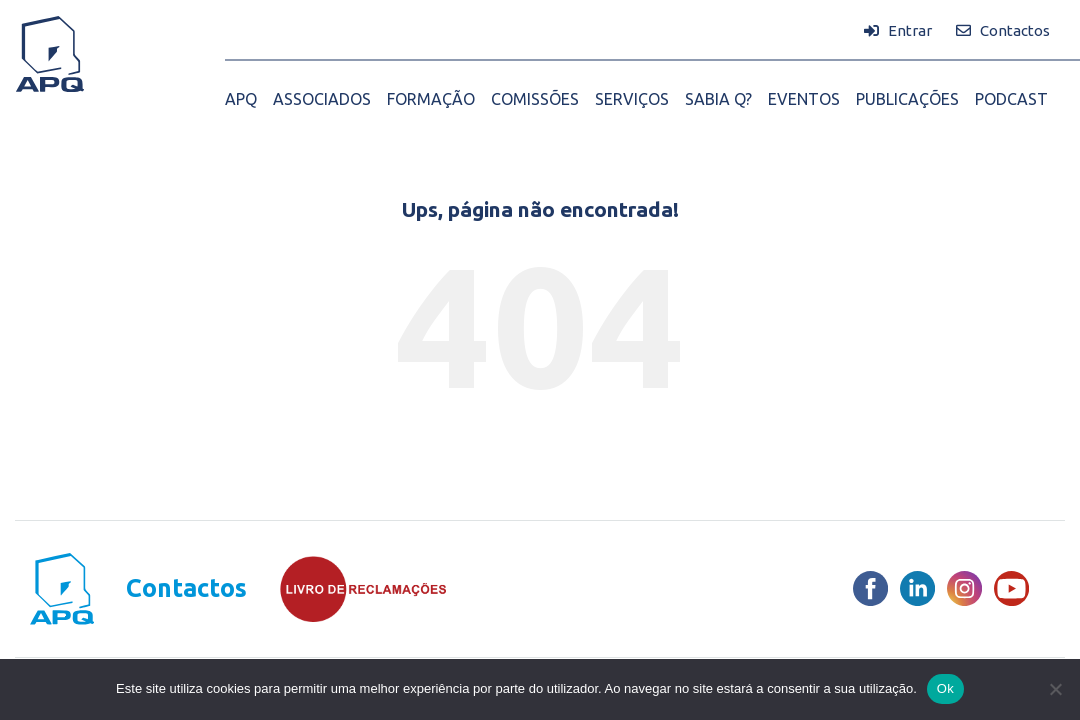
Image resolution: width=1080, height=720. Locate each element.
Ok (945, 688)
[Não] (1055, 689)
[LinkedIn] (917, 588)
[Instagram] (964, 588)
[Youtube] (1011, 588)
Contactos (186, 588)
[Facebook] (870, 588)
